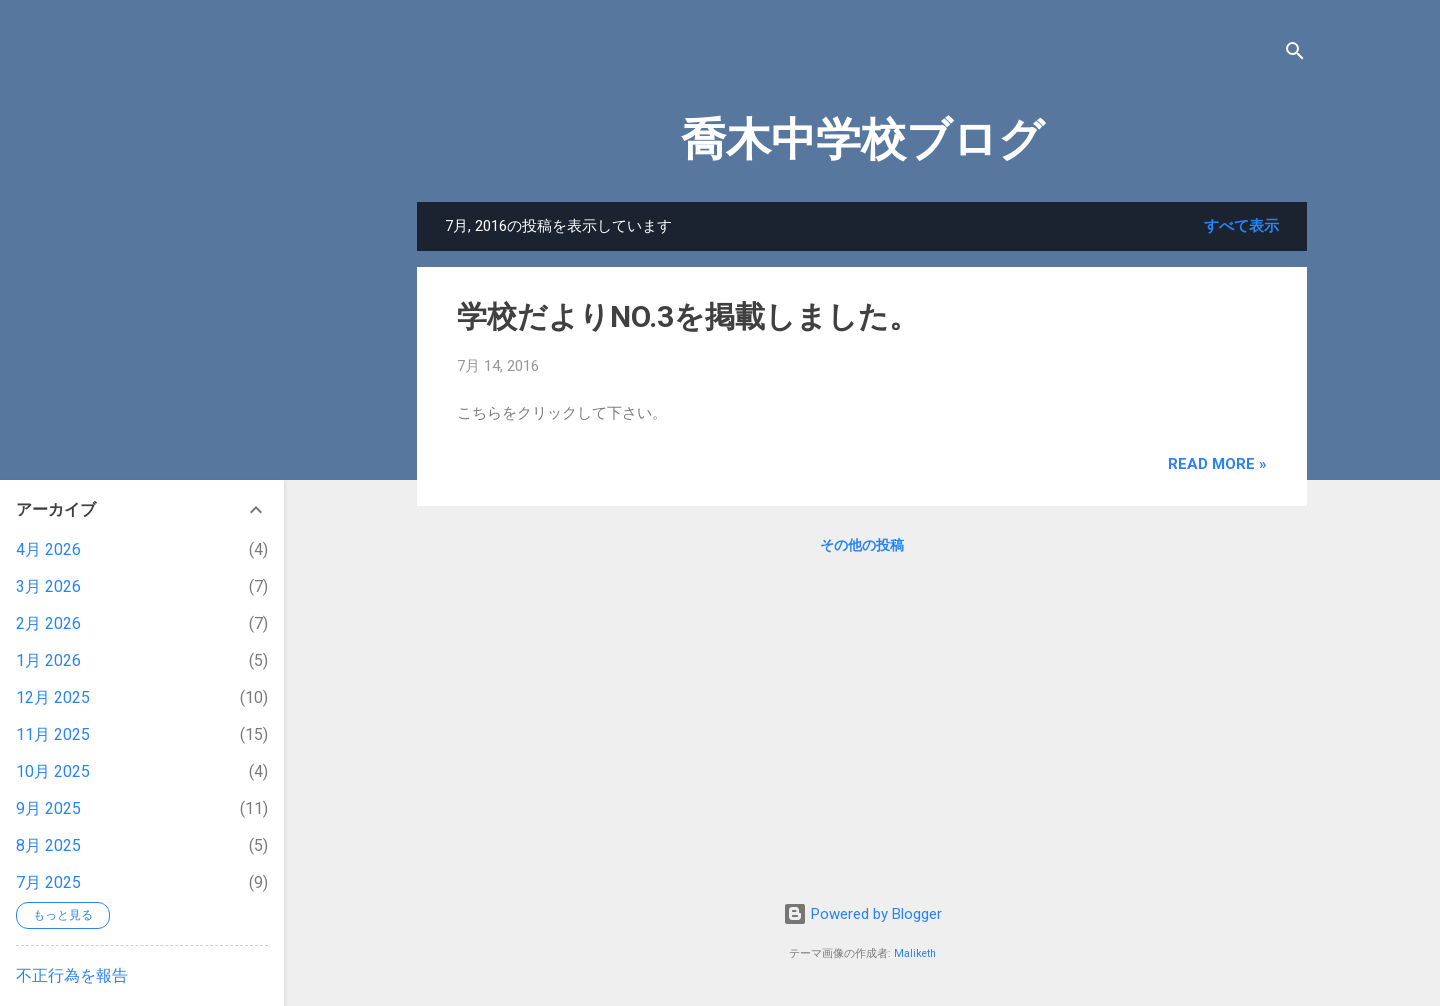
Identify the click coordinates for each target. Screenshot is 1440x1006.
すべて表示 (1241, 226)
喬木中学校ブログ (862, 139)
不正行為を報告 (72, 975)
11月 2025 (53, 734)
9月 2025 (48, 808)
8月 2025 (48, 845)
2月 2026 (48, 623)
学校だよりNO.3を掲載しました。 (688, 316)
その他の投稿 (862, 545)
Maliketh (915, 953)
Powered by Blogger (862, 914)
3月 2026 (48, 586)
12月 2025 (53, 697)
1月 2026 (48, 660)
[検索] (1295, 54)
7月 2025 (48, 882)
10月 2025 (53, 771)
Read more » (1217, 464)
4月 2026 (48, 549)
